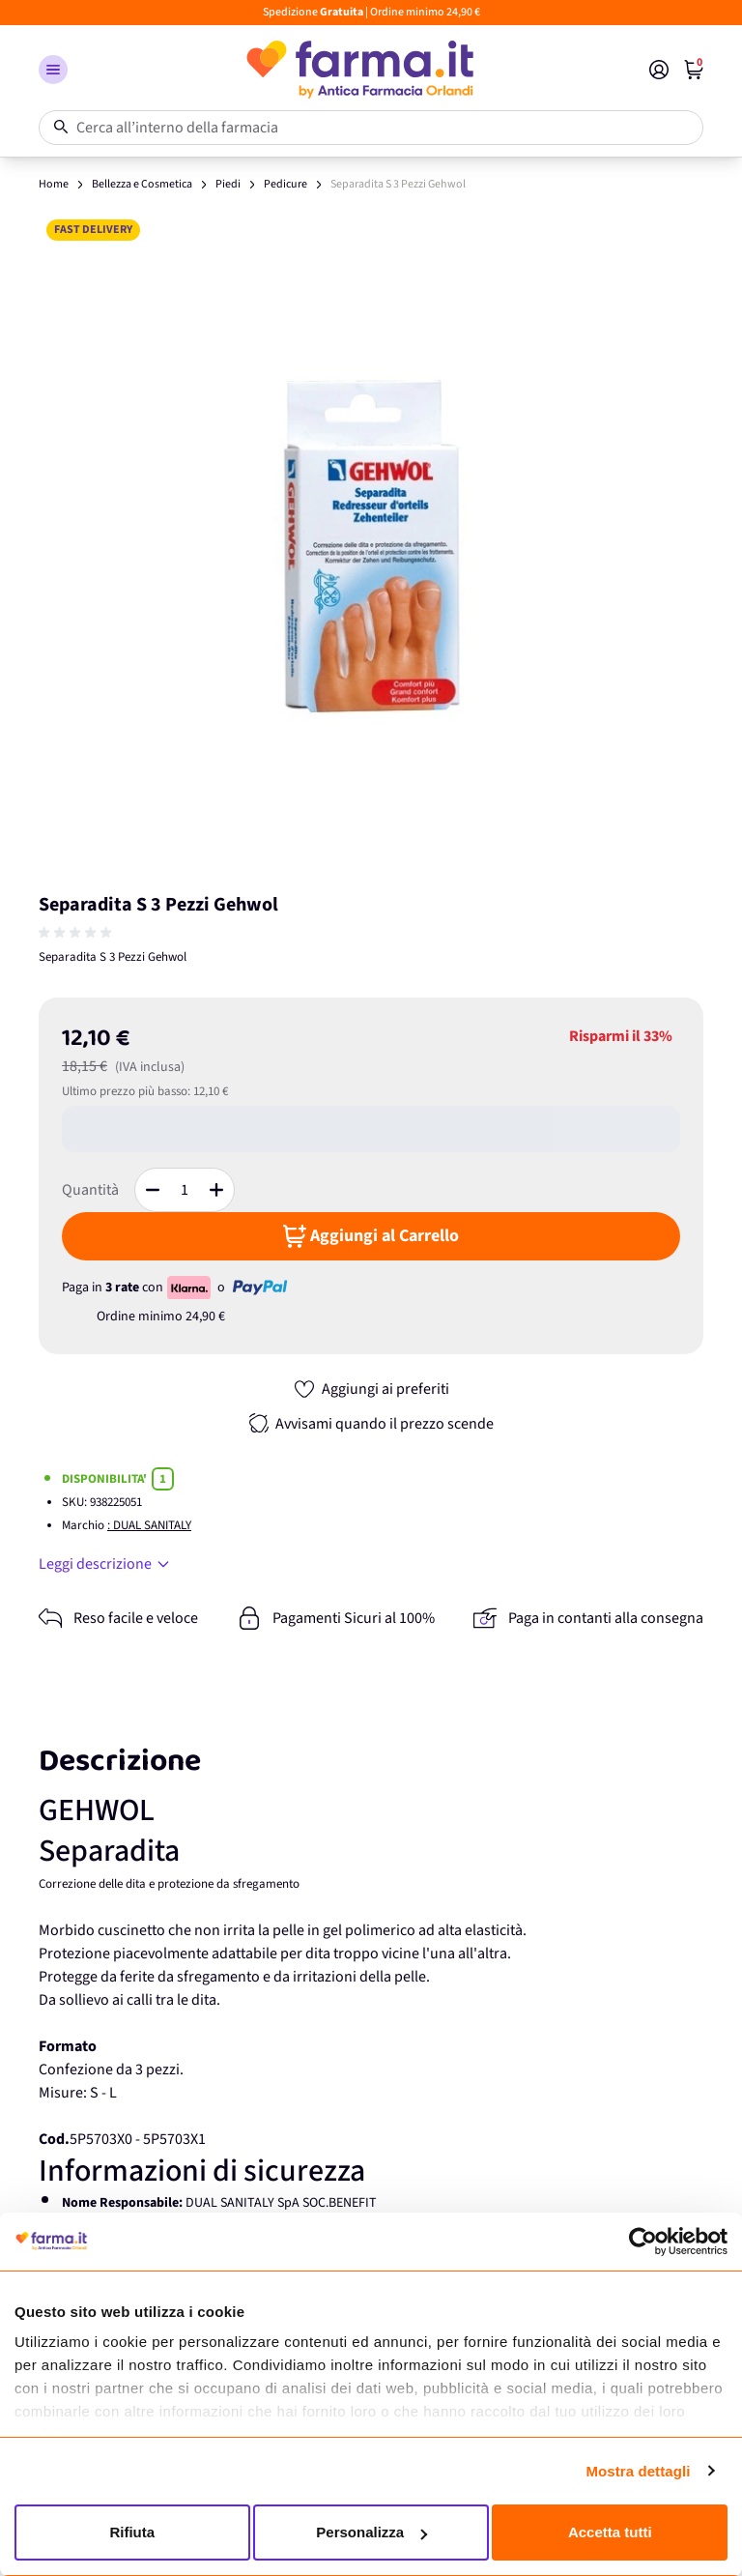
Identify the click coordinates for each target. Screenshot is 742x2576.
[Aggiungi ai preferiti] (371, 1389)
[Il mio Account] (659, 69)
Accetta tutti (610, 2532)
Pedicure (285, 184)
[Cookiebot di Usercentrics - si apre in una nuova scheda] (643, 2241)
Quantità (90, 1190)
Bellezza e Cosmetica (142, 184)
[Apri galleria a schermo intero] (371, 544)
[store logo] (358, 70)
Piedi (228, 184)
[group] (77, 933)
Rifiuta (132, 2532)
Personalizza (371, 2532)
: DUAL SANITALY (149, 1525)
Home (54, 184)
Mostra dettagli (637, 2471)
